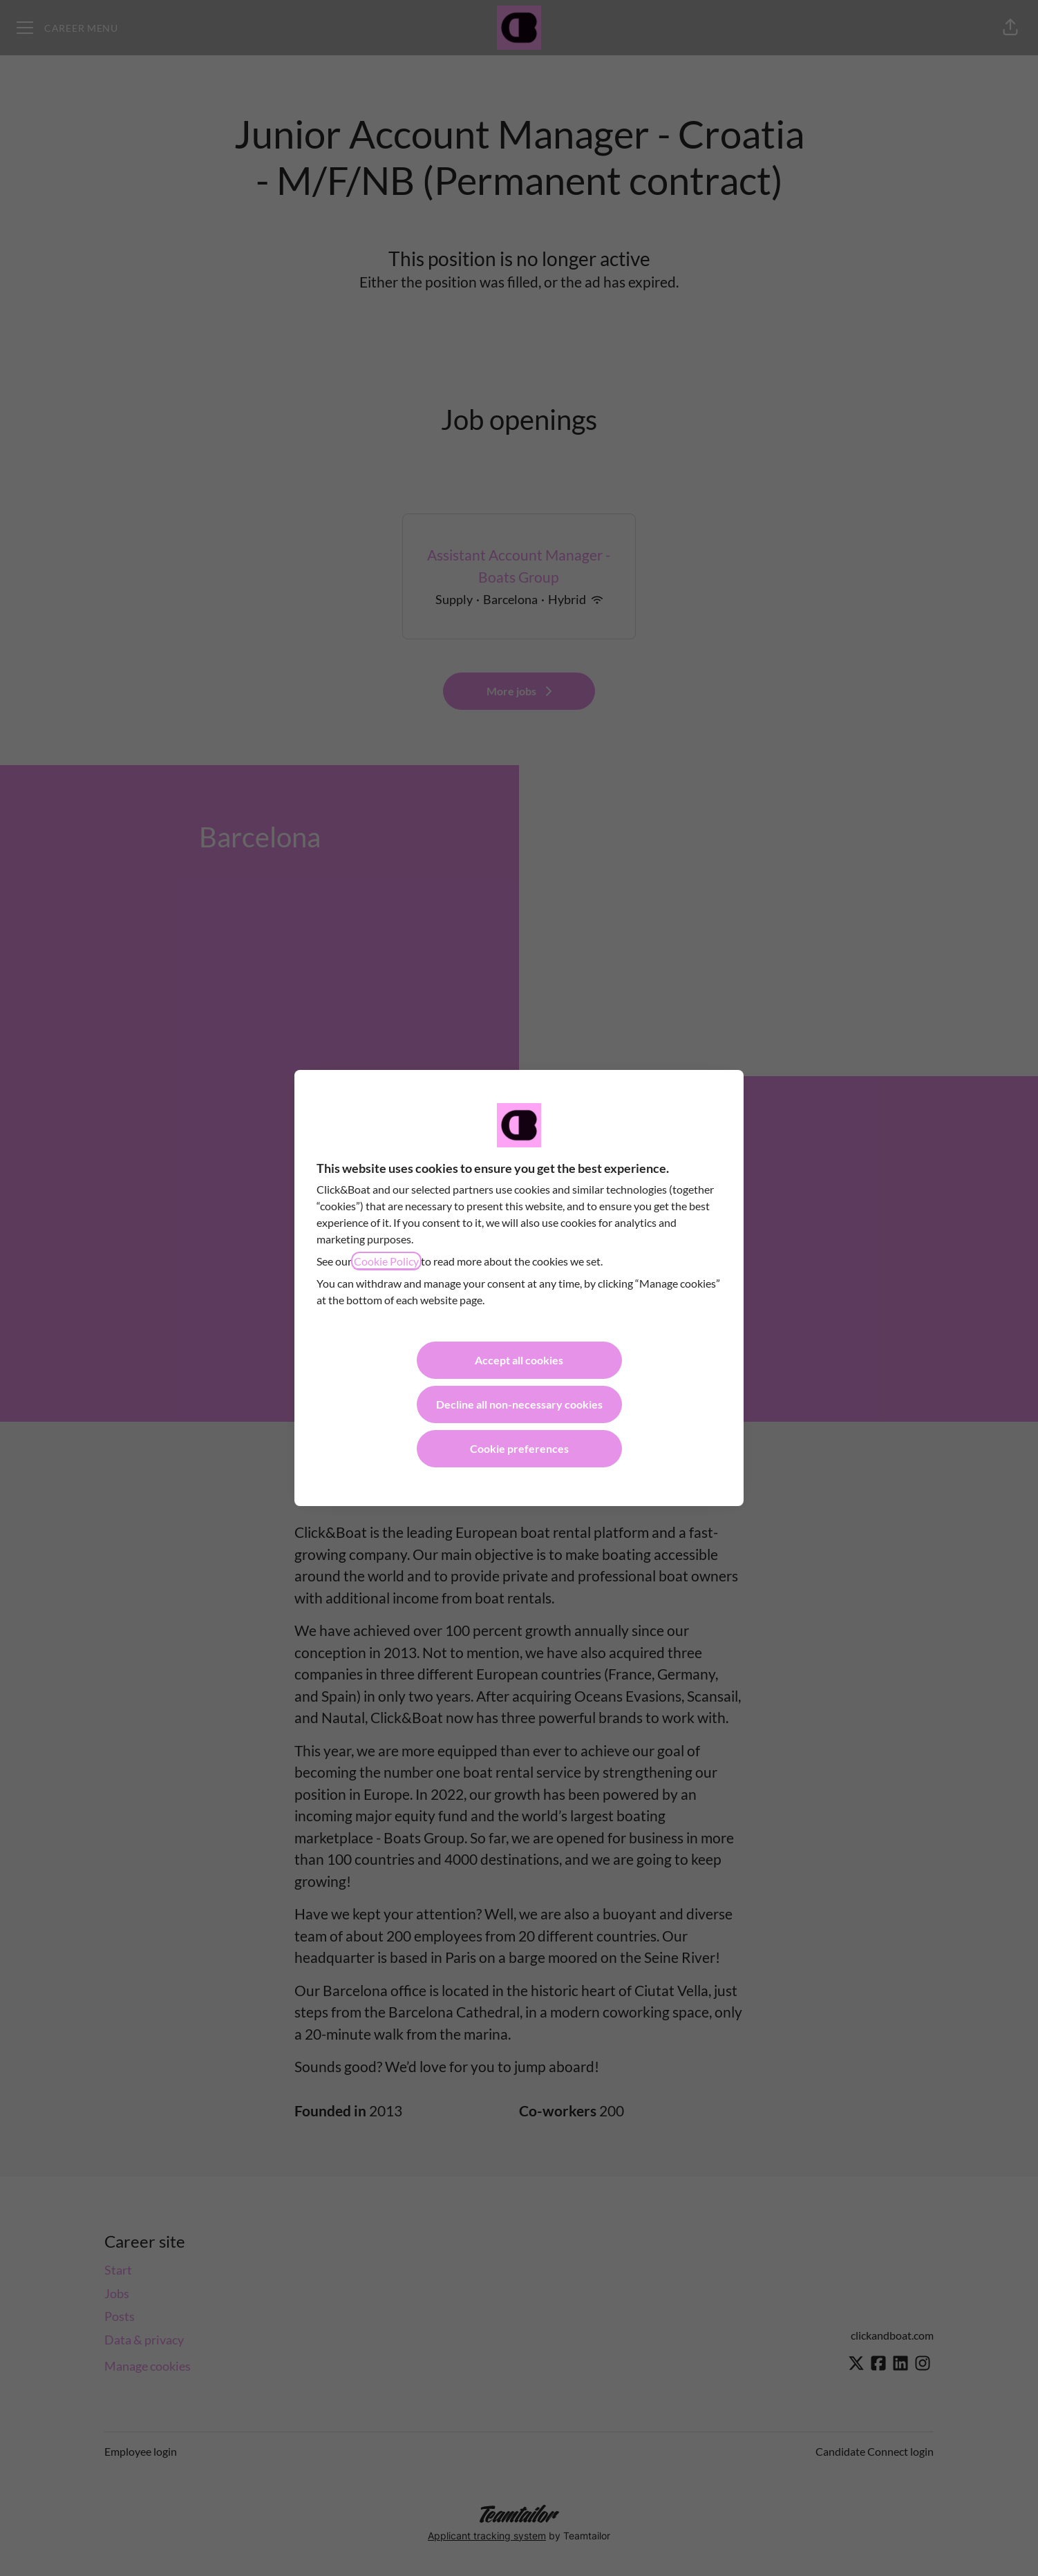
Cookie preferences (519, 1448)
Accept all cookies (519, 1359)
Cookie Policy (386, 1261)
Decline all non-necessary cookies (519, 1404)
